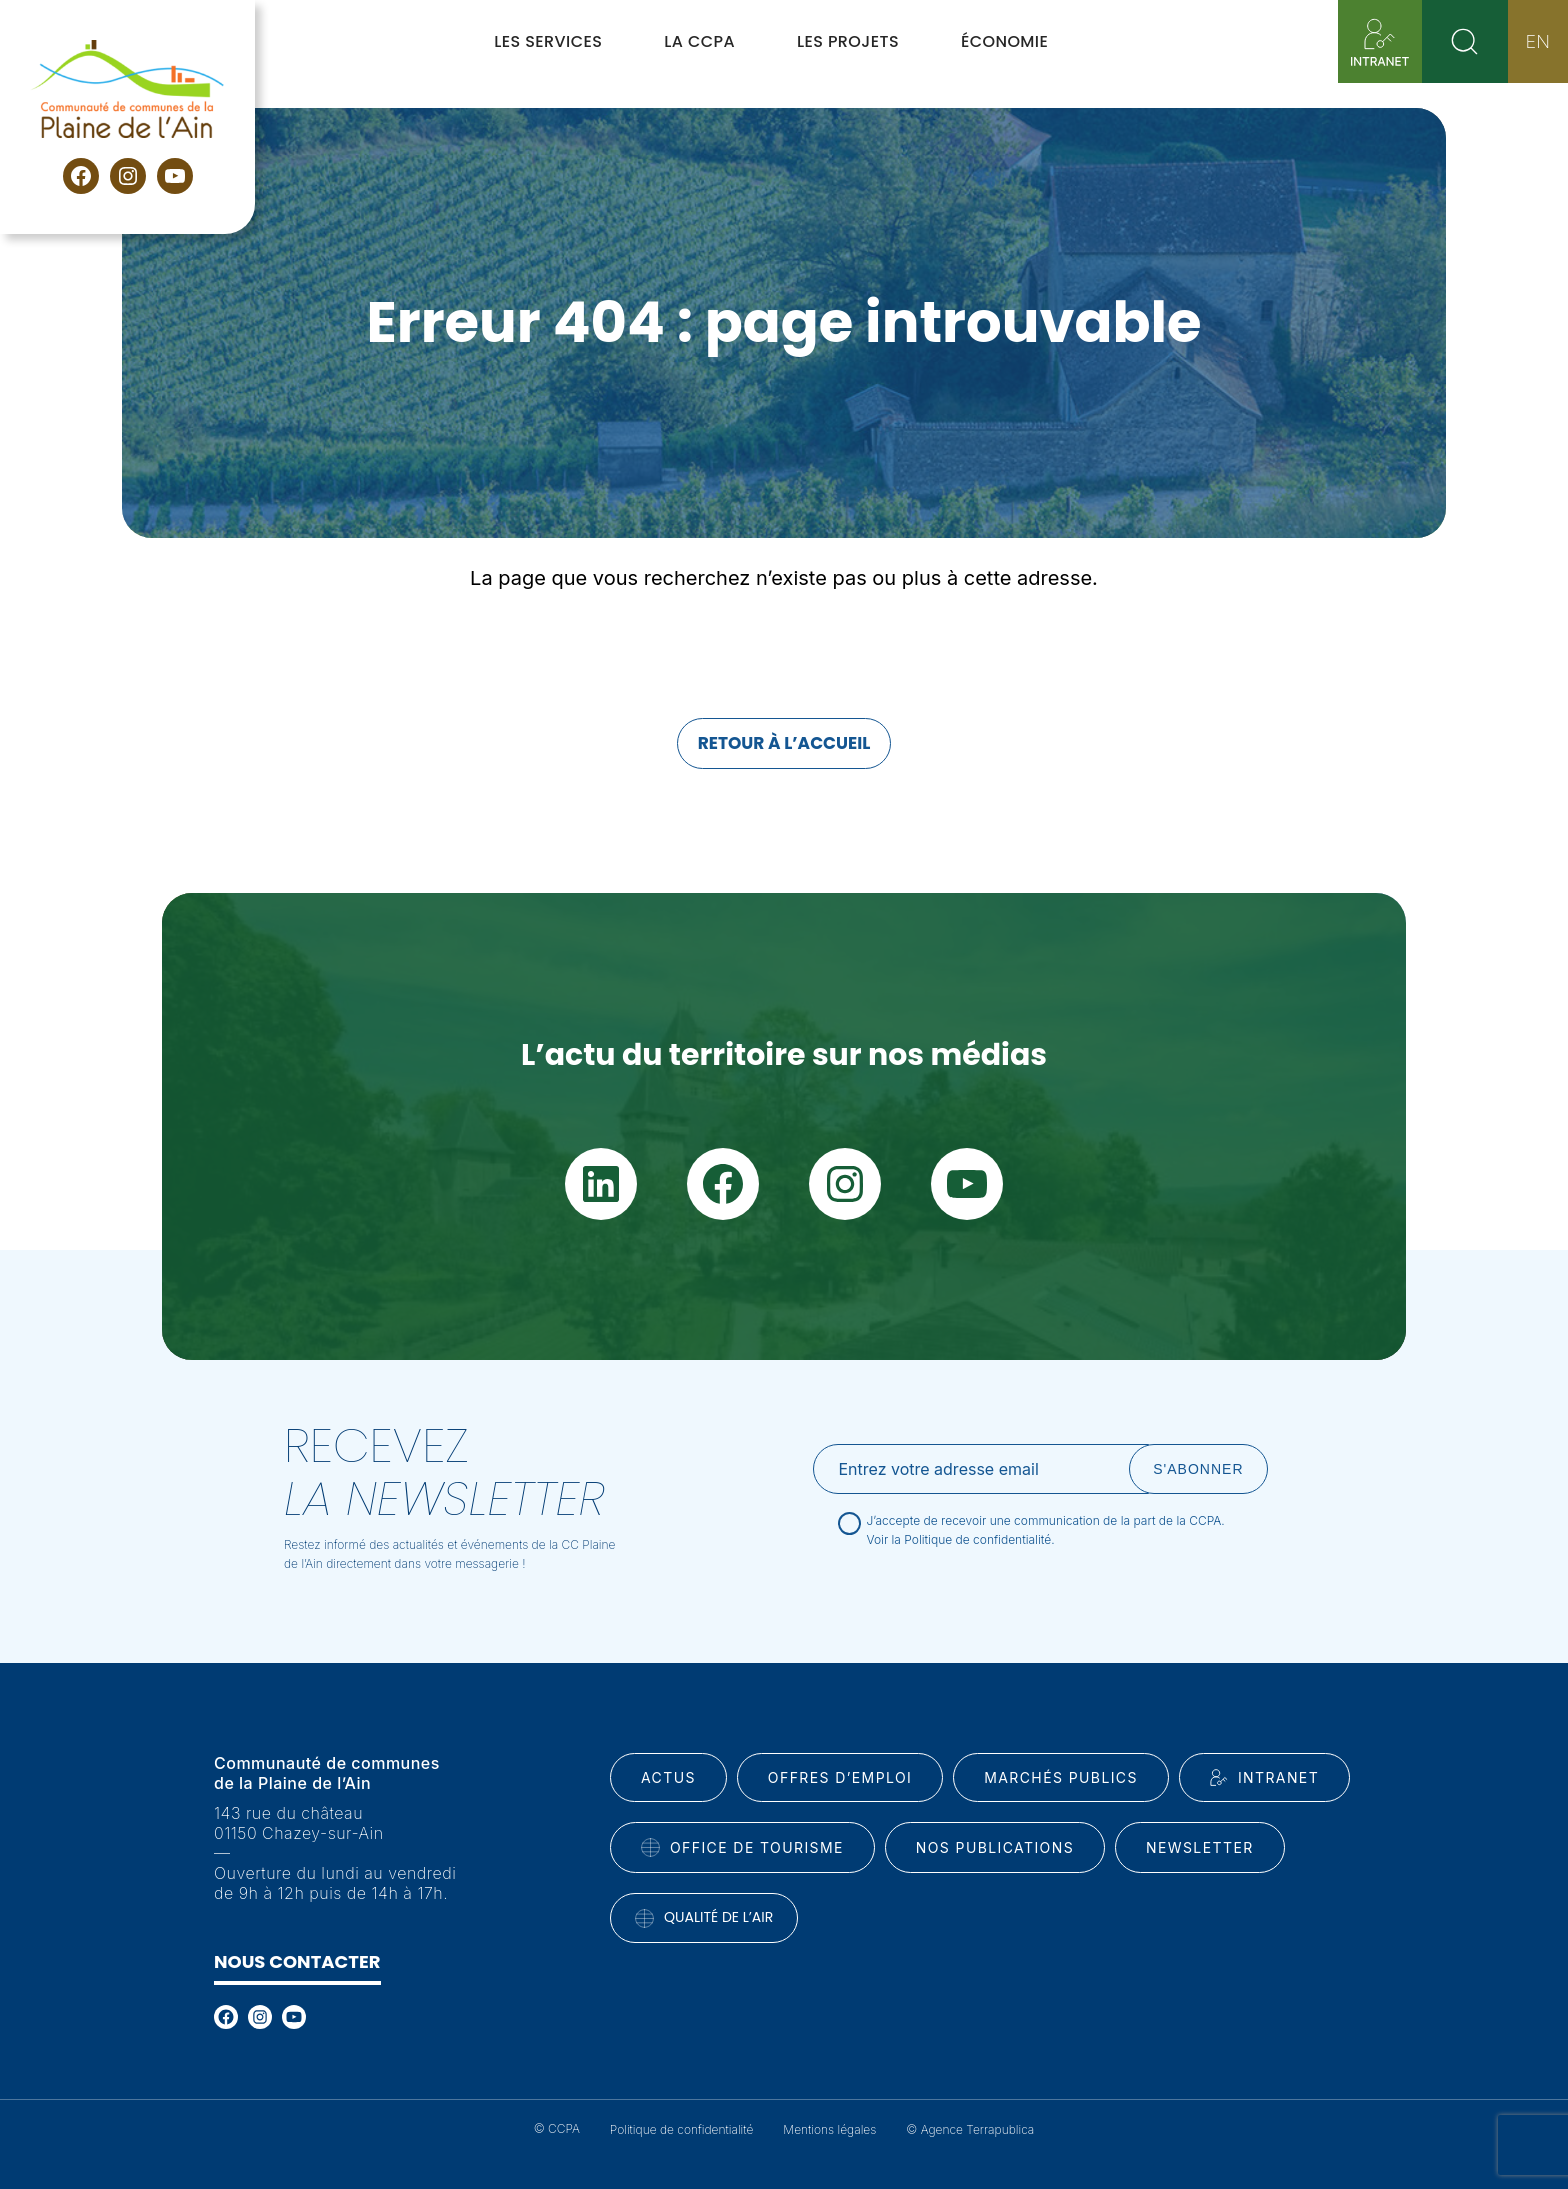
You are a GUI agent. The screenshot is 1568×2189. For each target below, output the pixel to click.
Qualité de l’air (704, 1917)
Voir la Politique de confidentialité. (961, 1539)
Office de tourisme (742, 1847)
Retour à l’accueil (784, 743)
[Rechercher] (1465, 41)
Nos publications (995, 1847)
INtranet (1264, 1778)
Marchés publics (1061, 1777)
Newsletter (1200, 1847)
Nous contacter (297, 1961)
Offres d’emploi (840, 1777)
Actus (668, 1777)
